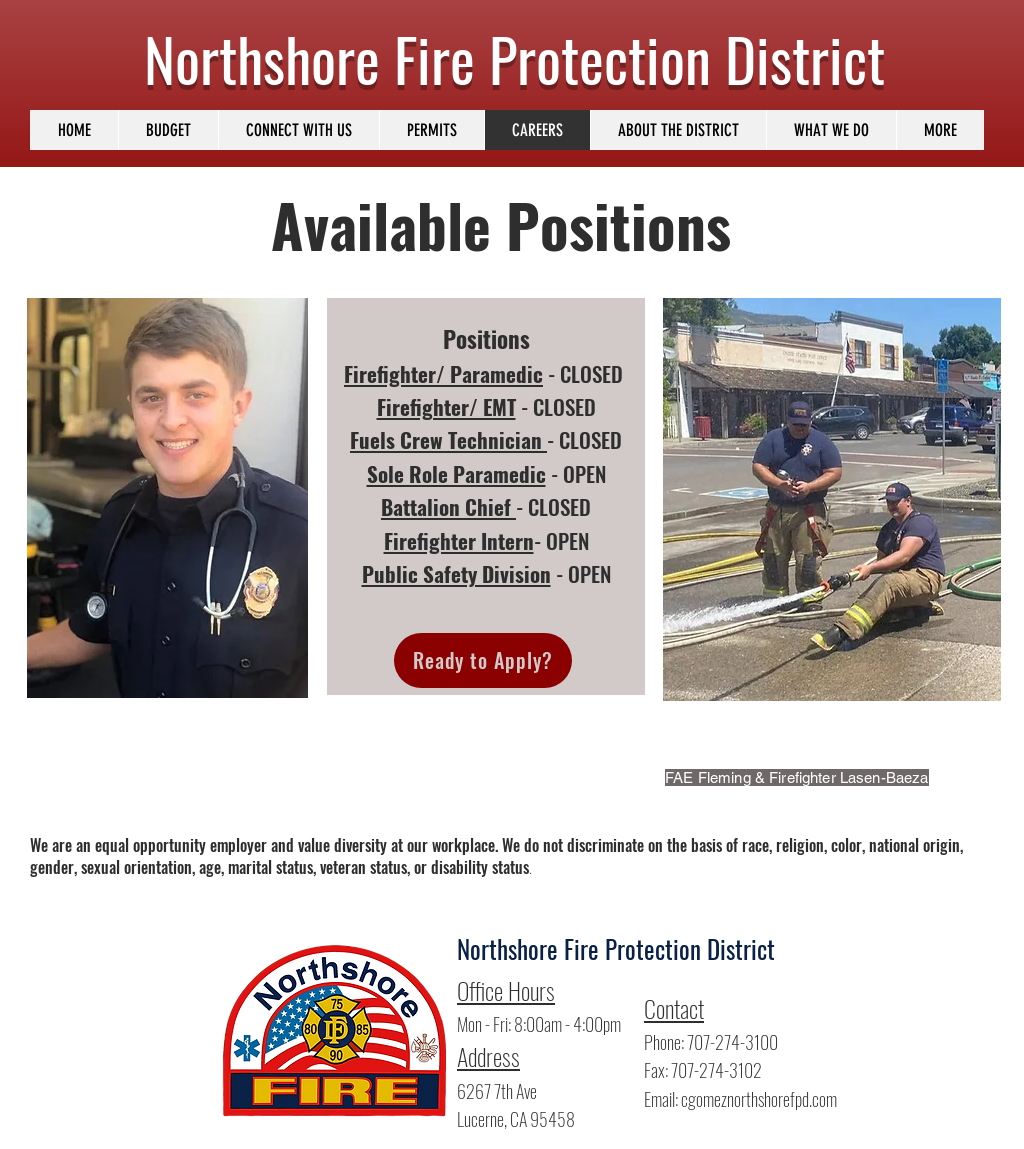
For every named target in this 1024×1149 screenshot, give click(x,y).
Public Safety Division (456, 573)
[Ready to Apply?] (483, 660)
